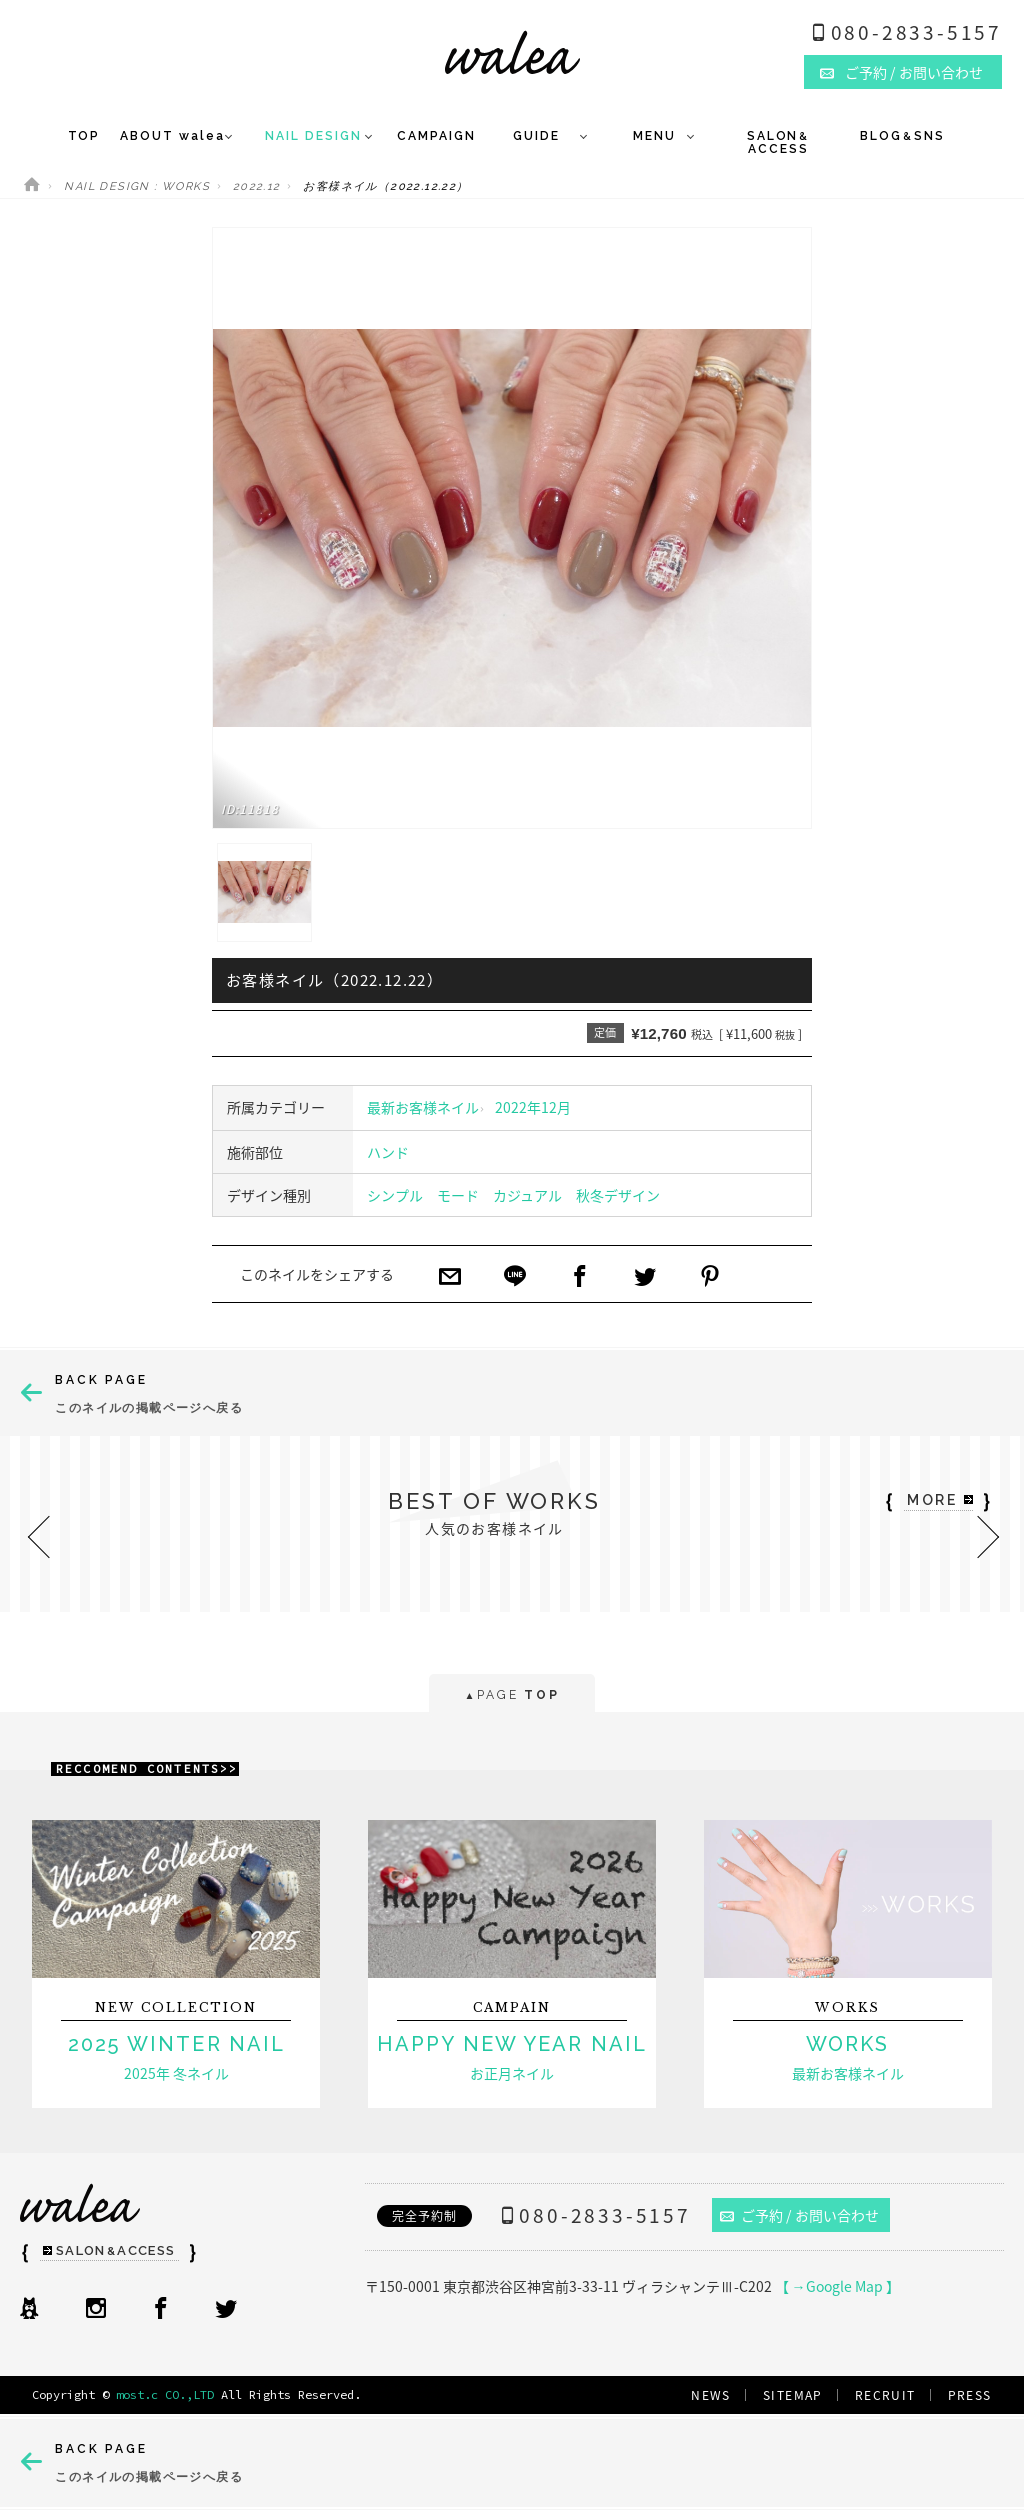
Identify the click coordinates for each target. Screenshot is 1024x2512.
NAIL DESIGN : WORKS (137, 186)
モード (458, 1195)
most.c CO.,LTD (165, 2394)
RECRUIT (885, 2395)
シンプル (395, 1195)
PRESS (970, 2395)
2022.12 (257, 186)
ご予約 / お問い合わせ (800, 2215)
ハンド (388, 1152)
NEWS (711, 2395)
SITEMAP (793, 2395)
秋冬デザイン (618, 1195)
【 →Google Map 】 (837, 2286)
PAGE (511, 1696)
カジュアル (527, 1195)
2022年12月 (533, 1107)
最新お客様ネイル (423, 1107)
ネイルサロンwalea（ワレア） (512, 52)
